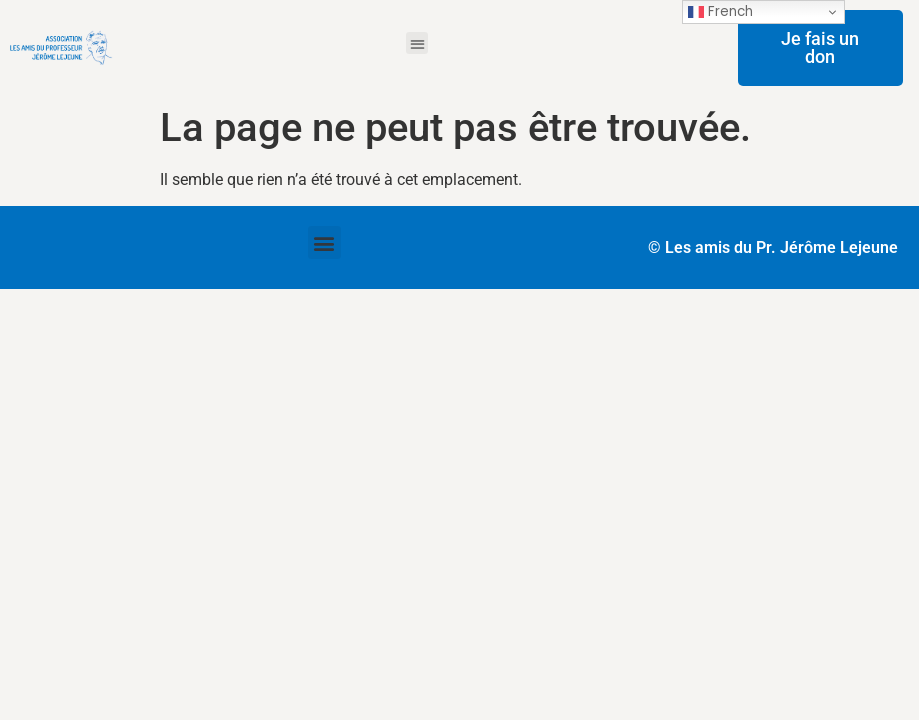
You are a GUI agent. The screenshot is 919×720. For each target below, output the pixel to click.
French (720, 11)
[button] (417, 43)
